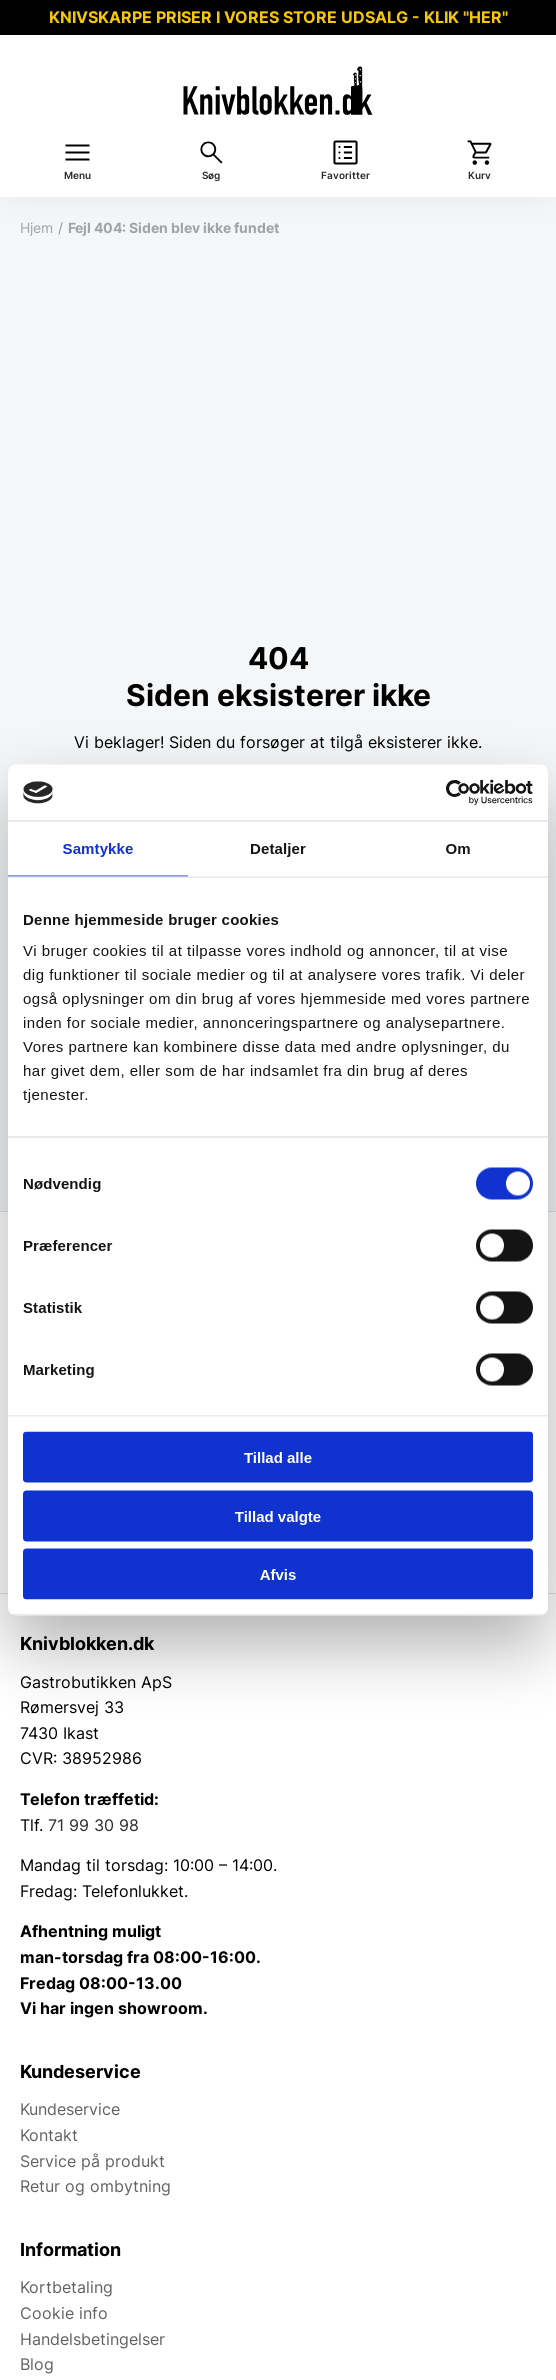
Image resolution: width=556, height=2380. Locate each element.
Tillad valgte (278, 1515)
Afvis (278, 1574)
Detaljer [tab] (278, 847)
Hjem (36, 227)
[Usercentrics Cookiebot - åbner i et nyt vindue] (445, 793)
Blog (37, 2364)
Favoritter (345, 175)
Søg (211, 175)
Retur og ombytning (95, 2186)
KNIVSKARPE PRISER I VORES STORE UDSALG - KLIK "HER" (278, 17)
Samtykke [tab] (98, 847)
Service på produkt (92, 2161)
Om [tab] (457, 847)
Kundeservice (70, 2109)
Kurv (479, 175)
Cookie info (64, 2313)
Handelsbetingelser (92, 2339)
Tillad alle (278, 1457)
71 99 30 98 (93, 1825)
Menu (77, 175)
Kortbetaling (66, 2287)
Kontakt (49, 2135)
